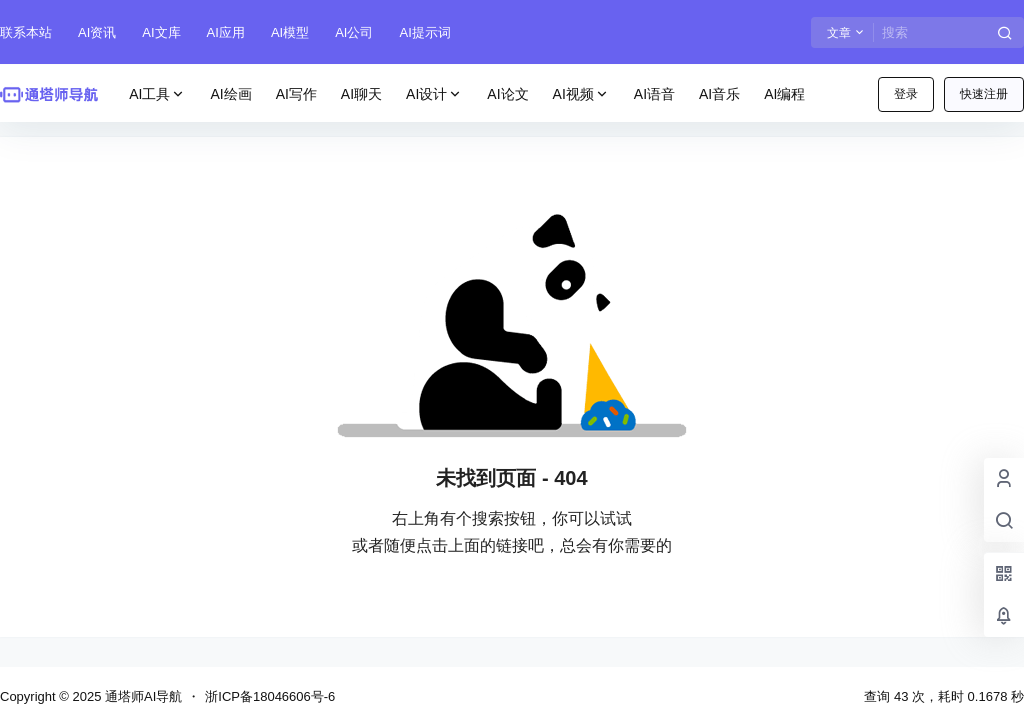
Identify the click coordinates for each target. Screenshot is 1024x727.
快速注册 (984, 94)
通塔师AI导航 (141, 696)
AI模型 (290, 32)
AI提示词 (424, 32)
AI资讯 (97, 32)
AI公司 (354, 32)
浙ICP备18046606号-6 (270, 696)
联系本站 (26, 32)
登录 (906, 94)
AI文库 (161, 32)
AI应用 (226, 32)
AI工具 (157, 94)
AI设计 (434, 94)
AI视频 (581, 94)
